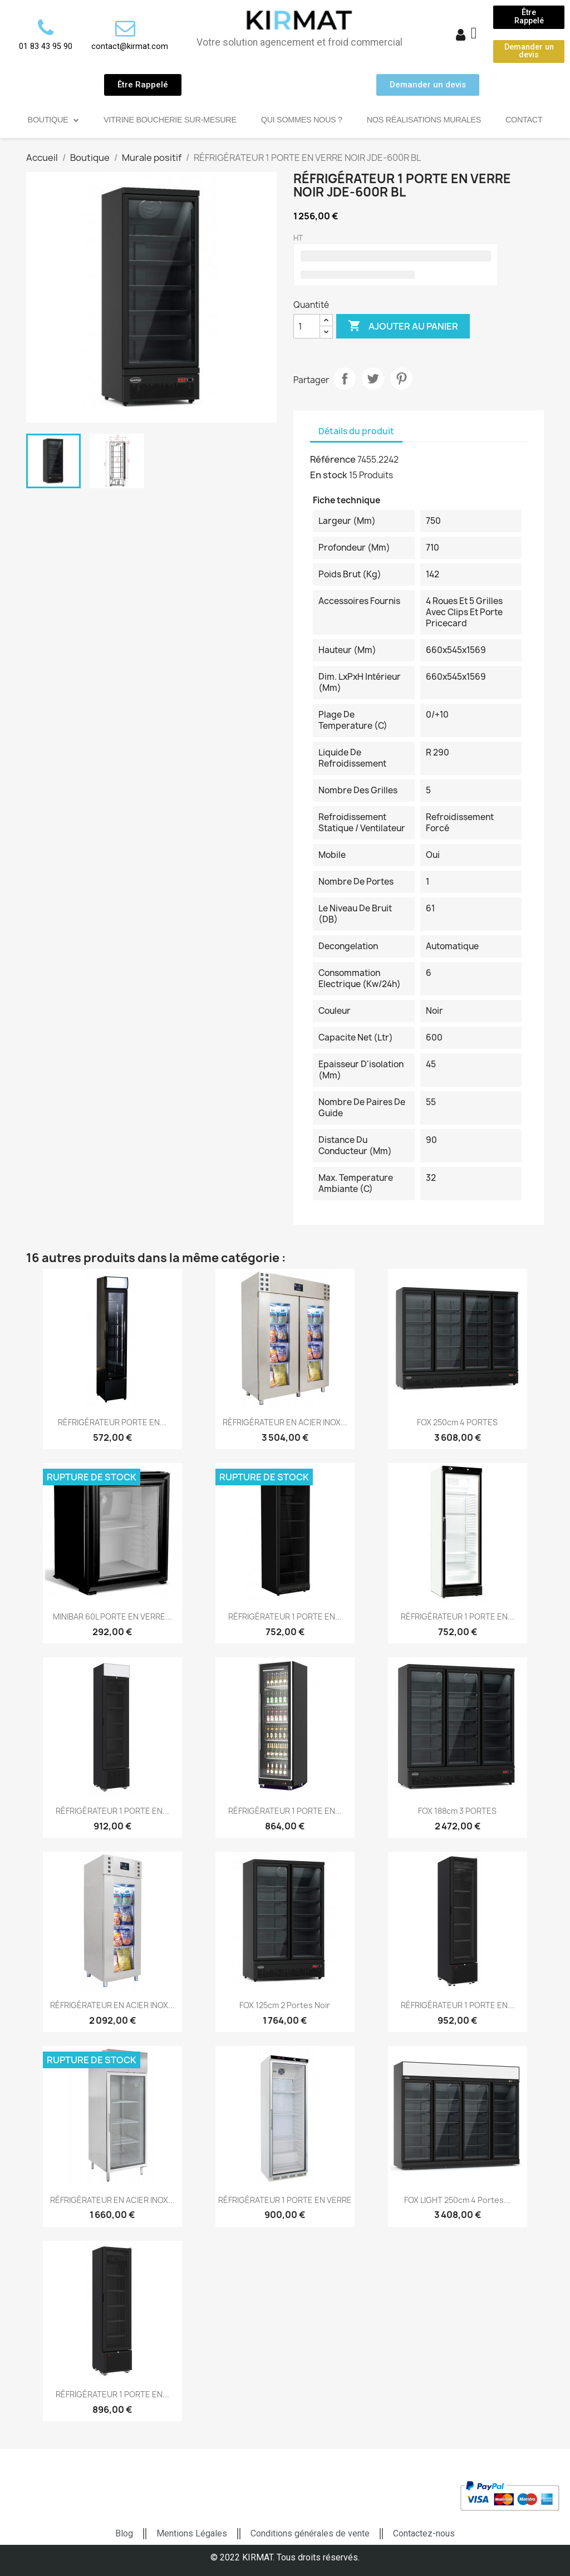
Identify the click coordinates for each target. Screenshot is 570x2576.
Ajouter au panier (403, 326)
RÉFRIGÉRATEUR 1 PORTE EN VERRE (285, 2200)
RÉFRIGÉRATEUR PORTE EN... (112, 1422)
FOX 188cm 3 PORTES (457, 1810)
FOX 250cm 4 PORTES (457, 1422)
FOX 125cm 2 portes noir (284, 2005)
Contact (523, 119)
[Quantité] (306, 326)
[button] (528, 17)
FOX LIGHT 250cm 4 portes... (457, 2200)
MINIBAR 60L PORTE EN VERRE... (112, 1616)
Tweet (373, 378)
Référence (333, 459)
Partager (344, 378)
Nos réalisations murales (424, 119)
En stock (328, 474)
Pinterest (401, 378)
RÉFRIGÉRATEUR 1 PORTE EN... (285, 1616)
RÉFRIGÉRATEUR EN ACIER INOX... (285, 1422)
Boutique (53, 119)
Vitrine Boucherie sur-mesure (170, 119)
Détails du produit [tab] (356, 431)
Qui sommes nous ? (301, 119)
